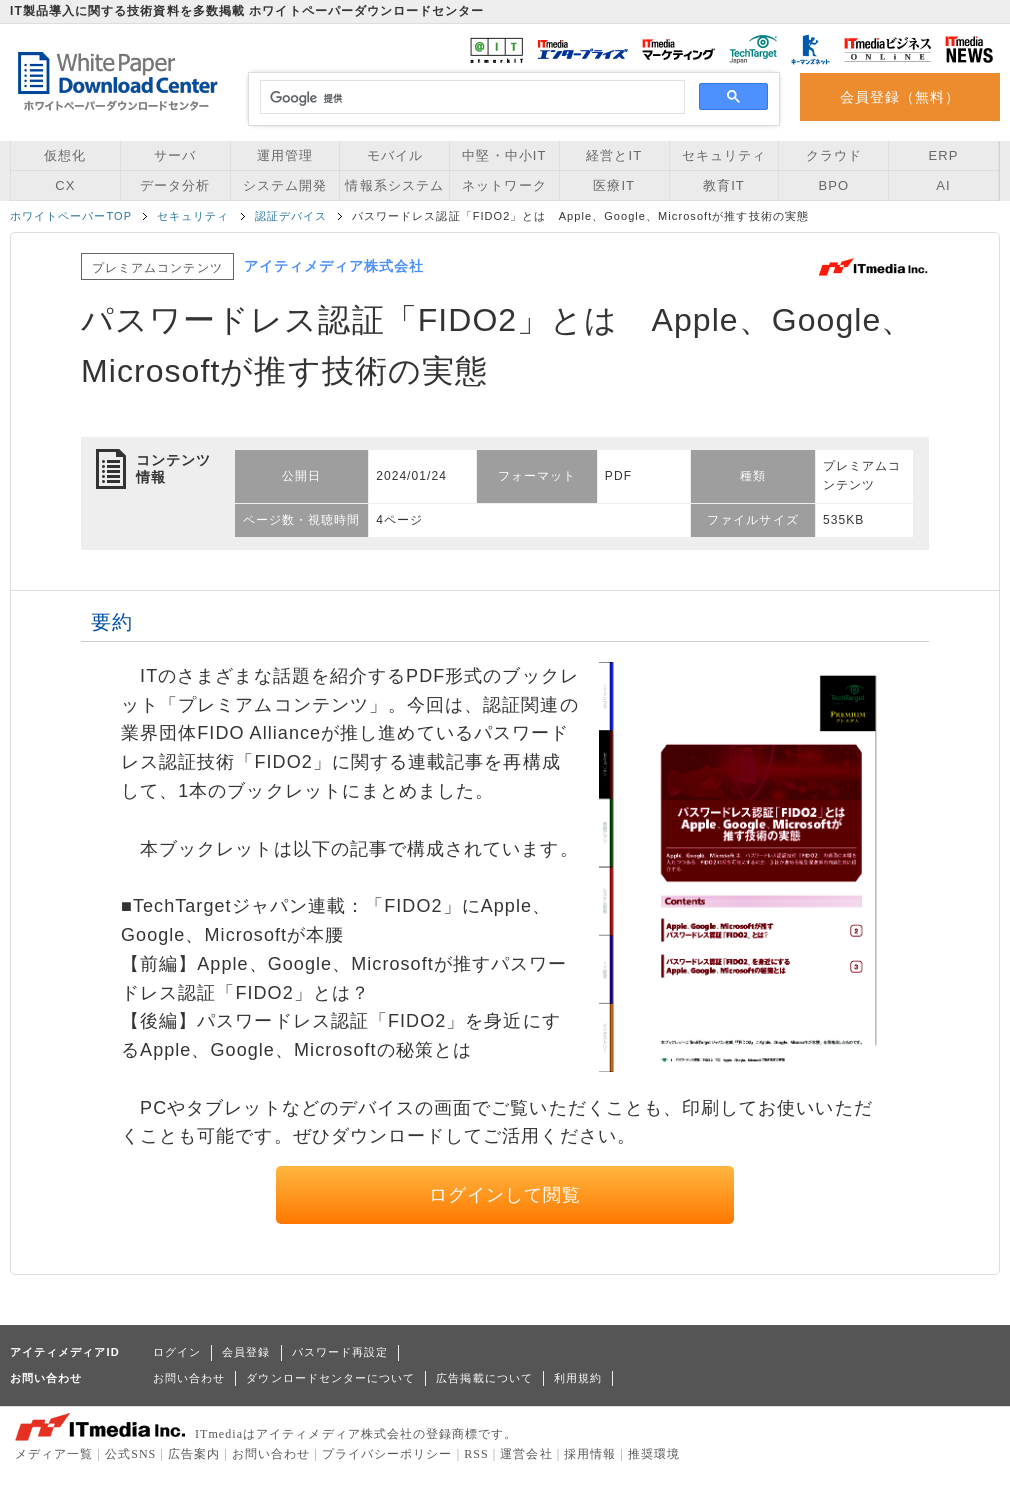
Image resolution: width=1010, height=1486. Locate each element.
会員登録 (246, 1352)
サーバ (175, 155)
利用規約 (578, 1378)
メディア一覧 (54, 1454)
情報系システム (394, 185)
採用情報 (590, 1454)
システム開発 (285, 185)
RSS (476, 1454)
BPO (833, 185)
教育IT (724, 185)
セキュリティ (724, 155)
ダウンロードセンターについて (330, 1378)
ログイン (177, 1352)
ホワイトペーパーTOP (71, 216)
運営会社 (526, 1454)
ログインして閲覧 (505, 1195)
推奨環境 (654, 1454)
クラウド (834, 155)
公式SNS (130, 1454)
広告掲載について (484, 1378)
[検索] (469, 98)
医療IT (614, 185)
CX (65, 185)
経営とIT (614, 155)
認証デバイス (291, 216)
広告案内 (194, 1454)
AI (943, 185)
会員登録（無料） (900, 97)
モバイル (395, 155)
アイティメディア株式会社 (334, 266)
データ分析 (175, 185)
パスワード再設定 (340, 1352)
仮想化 (65, 155)
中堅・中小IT (504, 155)
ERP (944, 155)
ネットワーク (504, 185)
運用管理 (285, 155)
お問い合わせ (189, 1378)
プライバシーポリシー (387, 1454)
